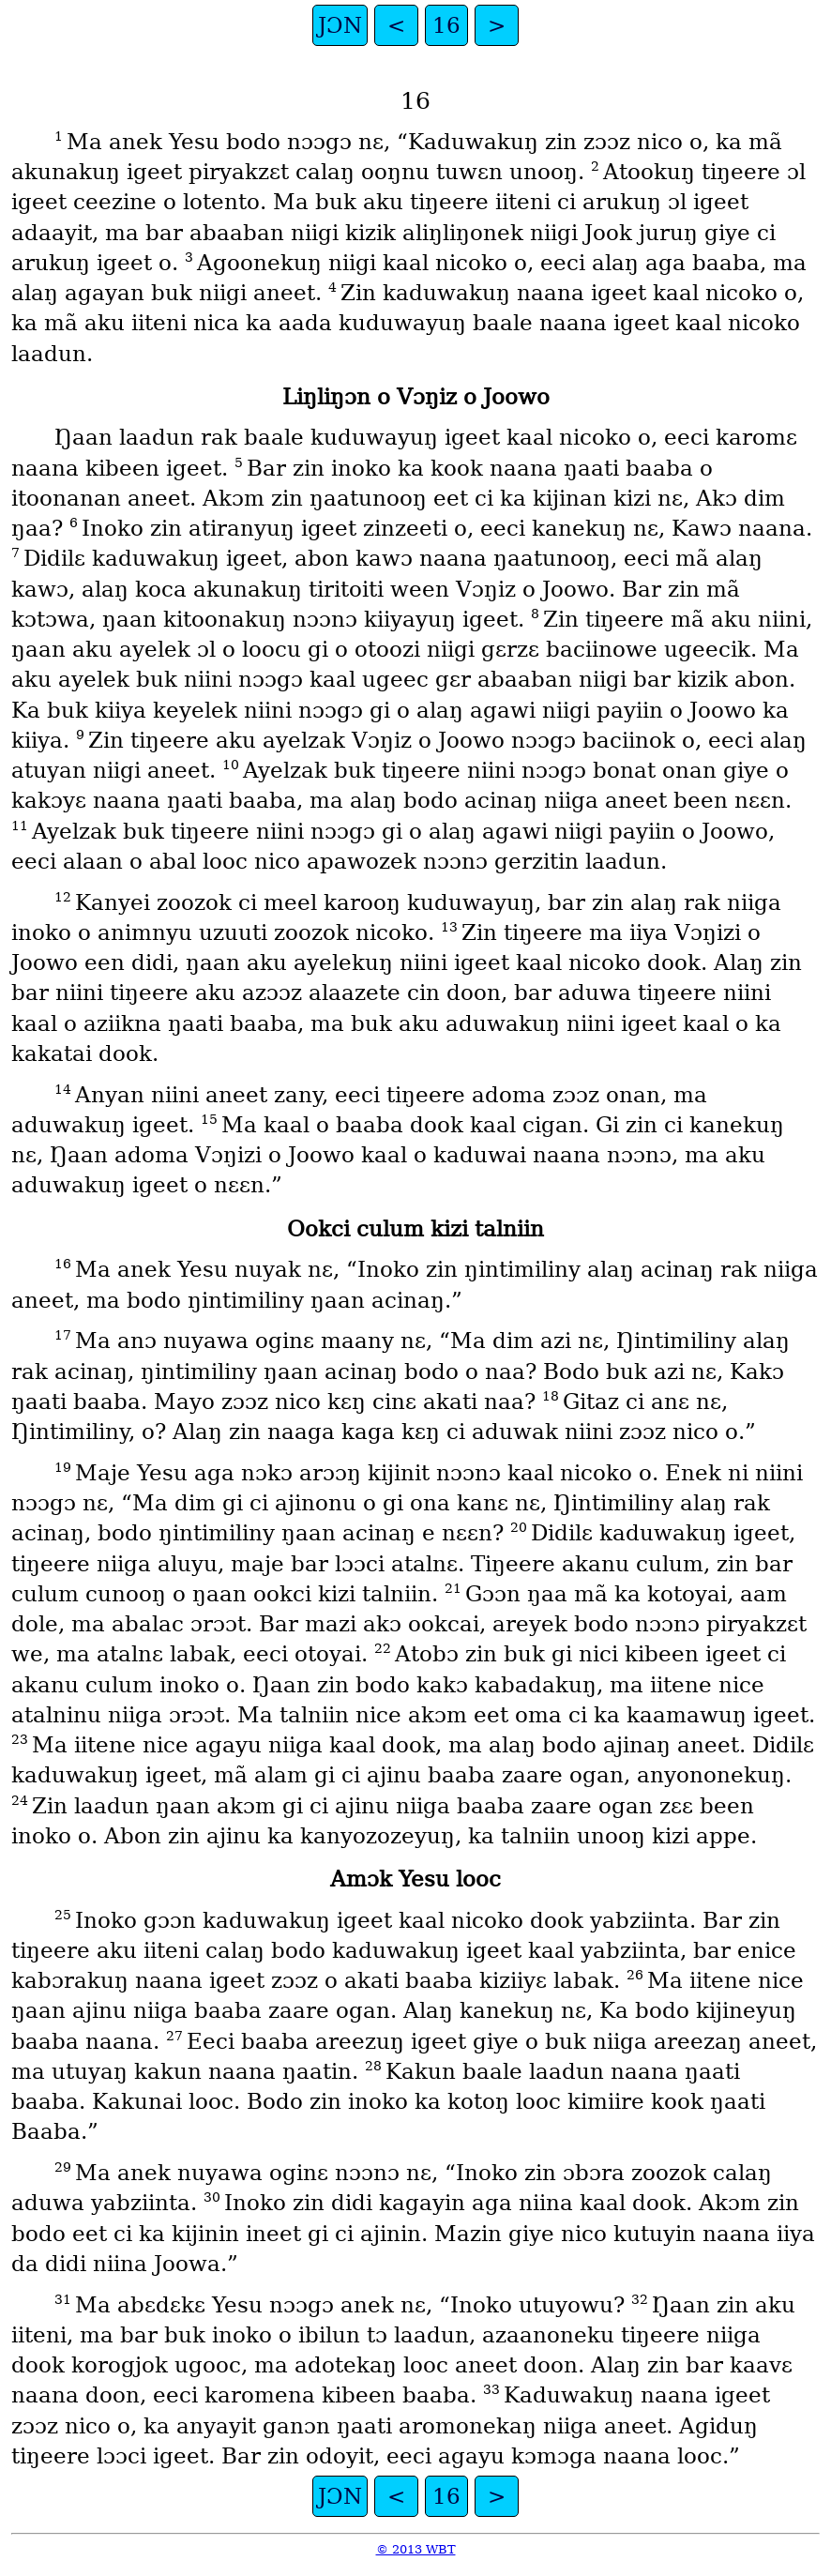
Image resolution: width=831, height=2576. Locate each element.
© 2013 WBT (416, 2549)
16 (446, 25)
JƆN (340, 25)
